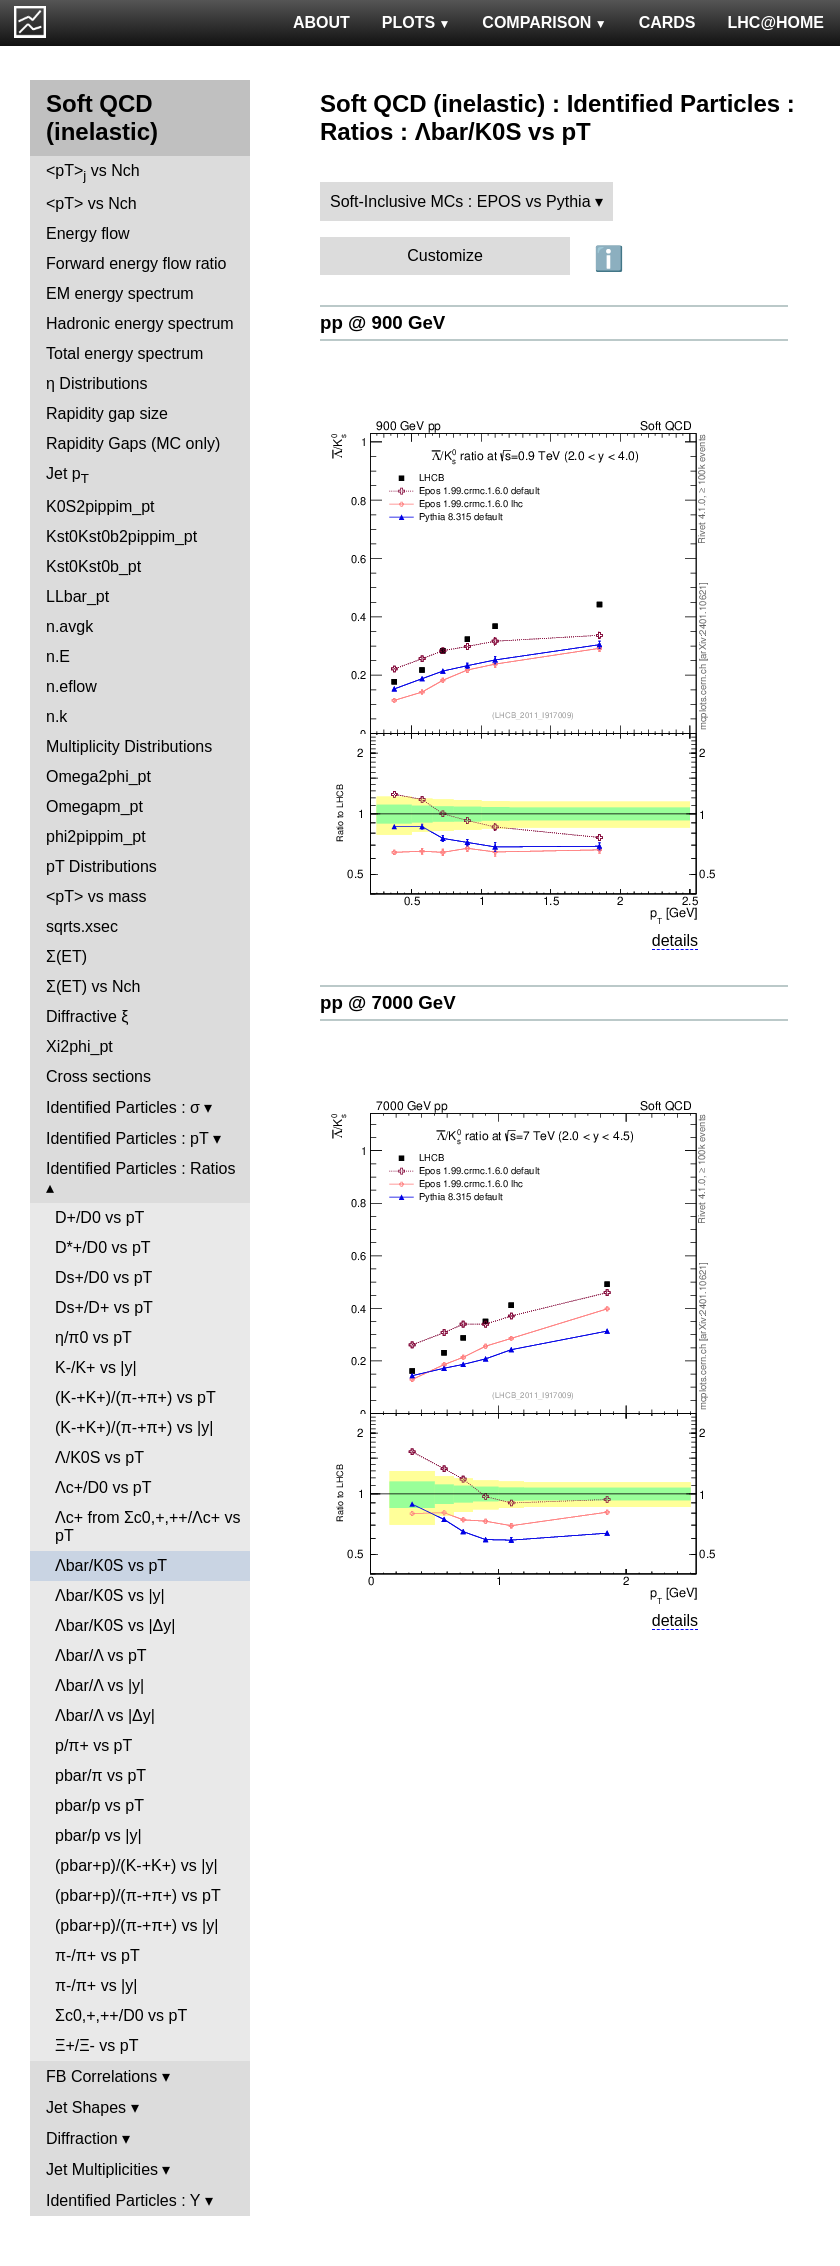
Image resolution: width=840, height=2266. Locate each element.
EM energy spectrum (120, 293)
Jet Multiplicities (102, 2169)
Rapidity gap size (107, 413)
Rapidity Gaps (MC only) (133, 443)
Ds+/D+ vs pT (104, 1307)
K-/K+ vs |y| (96, 1367)
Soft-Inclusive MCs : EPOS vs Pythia (460, 201)
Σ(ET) (66, 956)
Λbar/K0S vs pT (111, 1565)
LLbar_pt (77, 596)
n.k (56, 716)
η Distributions (96, 383)
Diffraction (82, 2138)
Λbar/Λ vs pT (101, 1655)
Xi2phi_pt (79, 1046)
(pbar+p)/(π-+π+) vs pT (138, 1895)
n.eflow (71, 686)
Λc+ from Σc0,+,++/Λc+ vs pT (148, 1526)
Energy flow (88, 233)
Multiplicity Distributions (129, 746)
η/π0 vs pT (93, 1337)
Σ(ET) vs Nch (93, 986)
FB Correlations (101, 2076)
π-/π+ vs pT (97, 1955)
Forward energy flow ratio (136, 263)
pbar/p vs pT (99, 1805)
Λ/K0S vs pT (99, 1457)
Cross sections (98, 1076)
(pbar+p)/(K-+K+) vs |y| (136, 1865)
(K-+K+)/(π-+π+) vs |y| (134, 1427)
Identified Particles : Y (123, 2200)
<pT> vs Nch (93, 172)
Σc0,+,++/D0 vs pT (121, 2015)
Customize (445, 255)
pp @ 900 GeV (382, 322)
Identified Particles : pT (127, 1138)
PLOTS (416, 22)
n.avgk (69, 626)
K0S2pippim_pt (100, 506)
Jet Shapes (86, 2107)
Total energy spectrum (124, 353)
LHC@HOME (776, 22)
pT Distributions (101, 866)
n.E (58, 656)
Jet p (67, 475)
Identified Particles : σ (123, 1107)
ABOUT (321, 22)
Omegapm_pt (94, 806)
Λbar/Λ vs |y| (99, 1685)
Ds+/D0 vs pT (103, 1277)
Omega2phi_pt (98, 776)
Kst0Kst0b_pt (93, 566)
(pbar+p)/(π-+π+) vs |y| (136, 1925)
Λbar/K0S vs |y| (110, 1595)
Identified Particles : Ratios (140, 1168)
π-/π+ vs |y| (96, 1985)
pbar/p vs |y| (98, 1835)
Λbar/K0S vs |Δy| (115, 1625)
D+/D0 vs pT (99, 1217)
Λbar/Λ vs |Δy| (105, 1715)
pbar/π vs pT (100, 1775)
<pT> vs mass (96, 896)
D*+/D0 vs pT (103, 1247)
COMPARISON (544, 22)
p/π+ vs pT (93, 1745)
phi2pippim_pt (96, 836)
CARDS (667, 22)
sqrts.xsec (82, 926)
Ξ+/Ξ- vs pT (96, 2045)
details (675, 940)
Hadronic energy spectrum (140, 323)
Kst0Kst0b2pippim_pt (121, 536)
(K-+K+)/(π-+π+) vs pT (135, 1397)
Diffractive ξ (87, 1016)
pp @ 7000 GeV (388, 1002)
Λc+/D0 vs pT (103, 1487)
